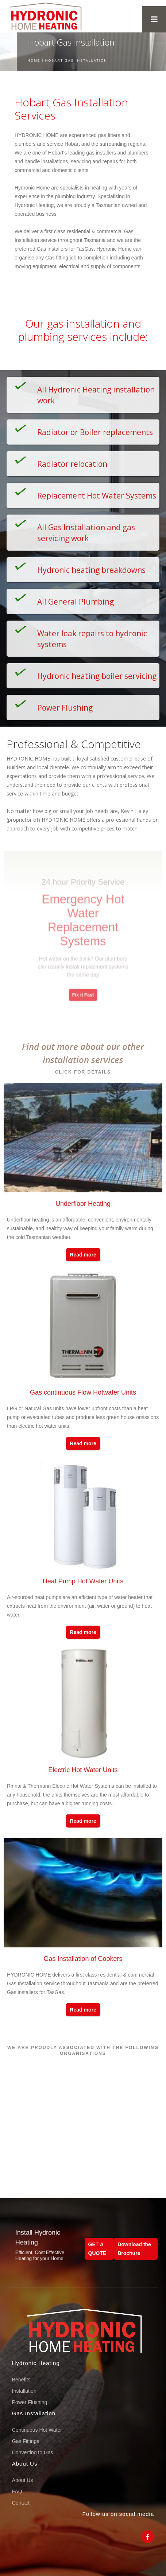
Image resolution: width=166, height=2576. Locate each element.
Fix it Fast (83, 983)
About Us (22, 2480)
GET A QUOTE (97, 2248)
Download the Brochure (134, 2248)
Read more (83, 1255)
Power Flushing (29, 2402)
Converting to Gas (32, 2452)
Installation (24, 2391)
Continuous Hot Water (37, 2430)
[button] (154, 19)
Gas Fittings (25, 2441)
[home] (43, 16)
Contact (21, 2503)
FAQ (17, 2491)
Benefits (21, 2379)
